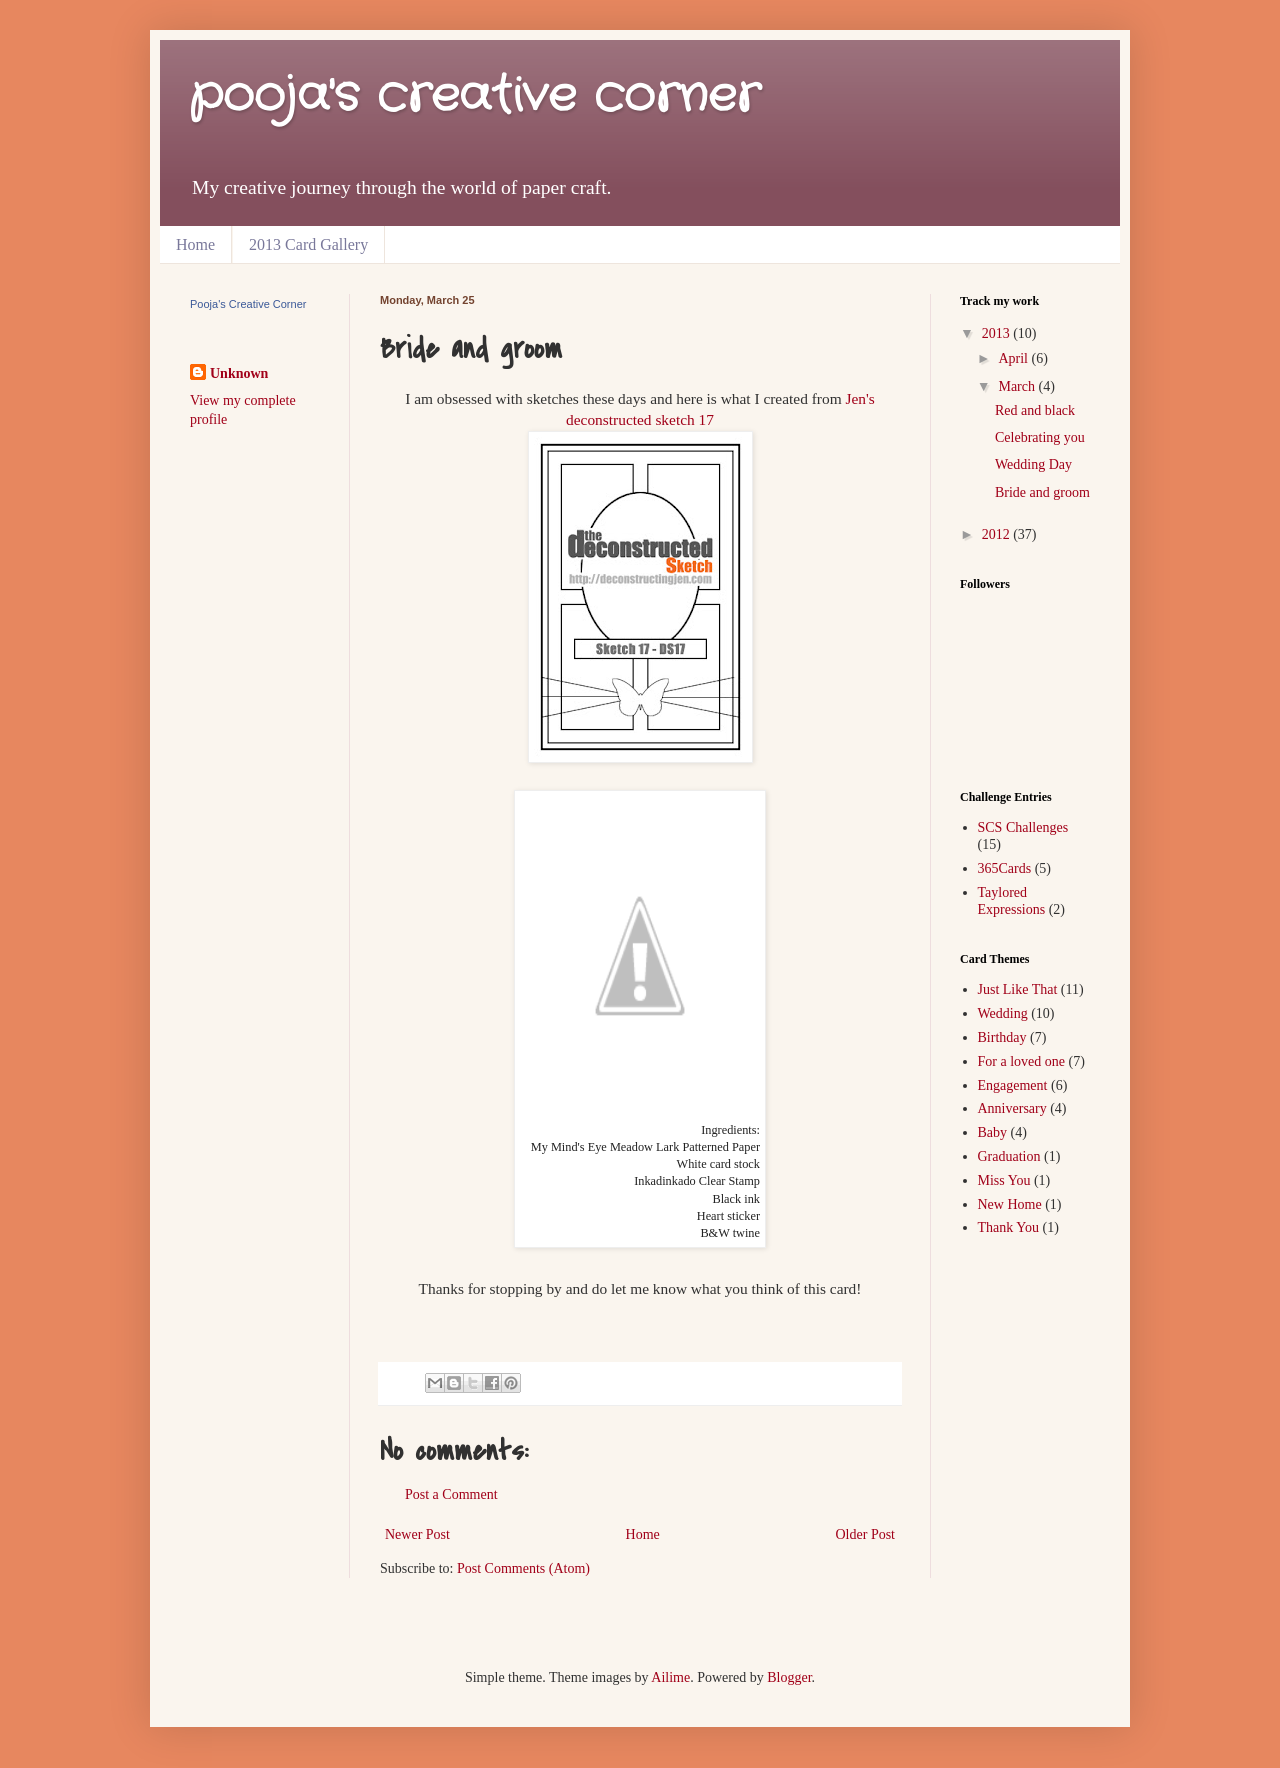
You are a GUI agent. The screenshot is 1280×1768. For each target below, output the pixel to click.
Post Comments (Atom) (523, 1568)
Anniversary (1012, 1108)
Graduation (1009, 1156)
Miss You (1004, 1180)
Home (195, 244)
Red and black (1035, 410)
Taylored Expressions (1012, 901)
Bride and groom (1042, 492)
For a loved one (1021, 1061)
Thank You (1008, 1227)
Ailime (670, 1677)
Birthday (1002, 1037)
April (1014, 358)
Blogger (789, 1677)
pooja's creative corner (475, 96)
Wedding (1003, 1013)
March (1018, 386)
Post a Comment (451, 1494)
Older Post (866, 1534)
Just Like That (1018, 989)
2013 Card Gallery (308, 244)
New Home (1010, 1204)
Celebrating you (1040, 437)
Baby (993, 1132)
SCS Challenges (1023, 827)
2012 (998, 534)
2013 (998, 333)
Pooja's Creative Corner (248, 304)
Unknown (239, 373)
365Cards (1005, 868)
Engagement (1013, 1085)
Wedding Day (1033, 464)
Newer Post (417, 1534)
